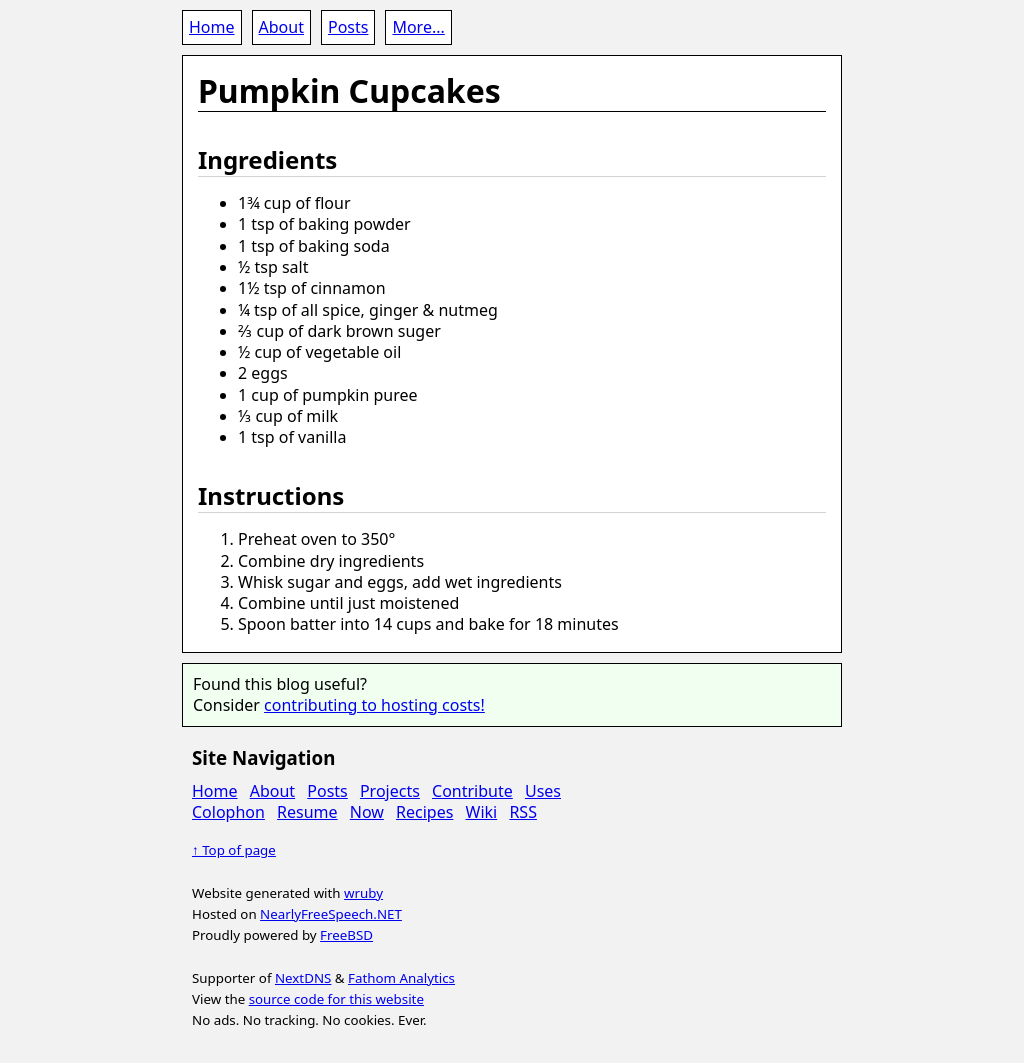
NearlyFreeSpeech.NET (331, 914)
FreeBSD (346, 935)
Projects (390, 791)
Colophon (228, 812)
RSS (523, 812)
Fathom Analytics (401, 978)
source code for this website (336, 999)
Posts (348, 27)
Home (212, 27)
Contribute (472, 791)
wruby (363, 893)
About (281, 27)
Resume (307, 812)
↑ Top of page (234, 850)
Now (367, 812)
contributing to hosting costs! (374, 705)
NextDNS (303, 978)
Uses (543, 791)
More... (418, 27)
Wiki (482, 812)
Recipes (424, 812)
